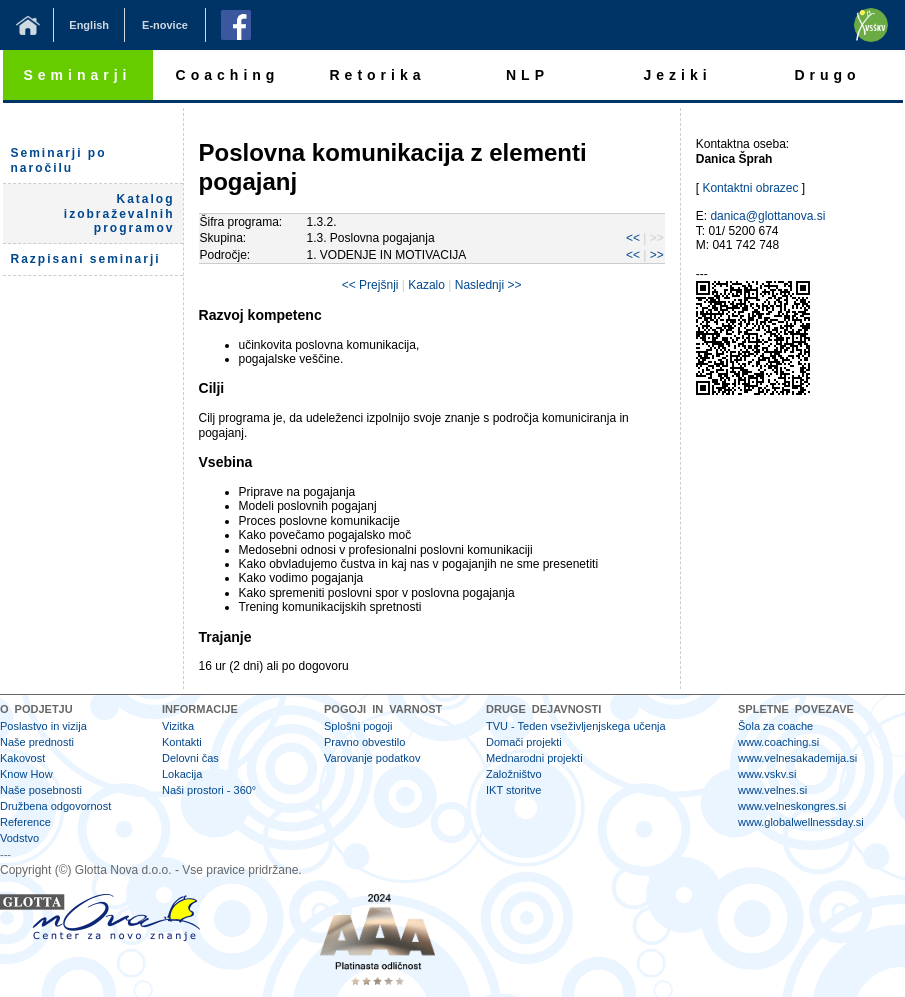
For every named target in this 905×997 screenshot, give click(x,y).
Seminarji (77, 75)
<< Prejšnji (370, 285)
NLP (527, 75)
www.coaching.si (778, 742)
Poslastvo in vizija (43, 726)
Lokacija (182, 774)
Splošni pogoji (358, 726)
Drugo (827, 75)
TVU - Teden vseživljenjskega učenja (576, 726)
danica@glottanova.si (767, 216)
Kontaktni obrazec (750, 188)
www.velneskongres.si (792, 806)
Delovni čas (190, 758)
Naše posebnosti (41, 790)
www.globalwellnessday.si (801, 822)
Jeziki (677, 75)
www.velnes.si (772, 790)
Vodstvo (19, 838)
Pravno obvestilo (364, 742)
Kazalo (426, 285)
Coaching (228, 75)
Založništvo (514, 774)
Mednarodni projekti (534, 758)
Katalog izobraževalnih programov (119, 213)
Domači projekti (524, 742)
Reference (25, 822)
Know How (26, 774)
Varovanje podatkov (372, 758)
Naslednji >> (488, 285)
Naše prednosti (37, 742)
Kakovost (22, 758)
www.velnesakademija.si (797, 758)
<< (633, 238)
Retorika (377, 75)
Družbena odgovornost (55, 806)
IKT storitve (513, 790)
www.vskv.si (767, 774)
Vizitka (178, 726)
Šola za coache (775, 726)
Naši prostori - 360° (209, 790)
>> (657, 255)
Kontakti (182, 742)
